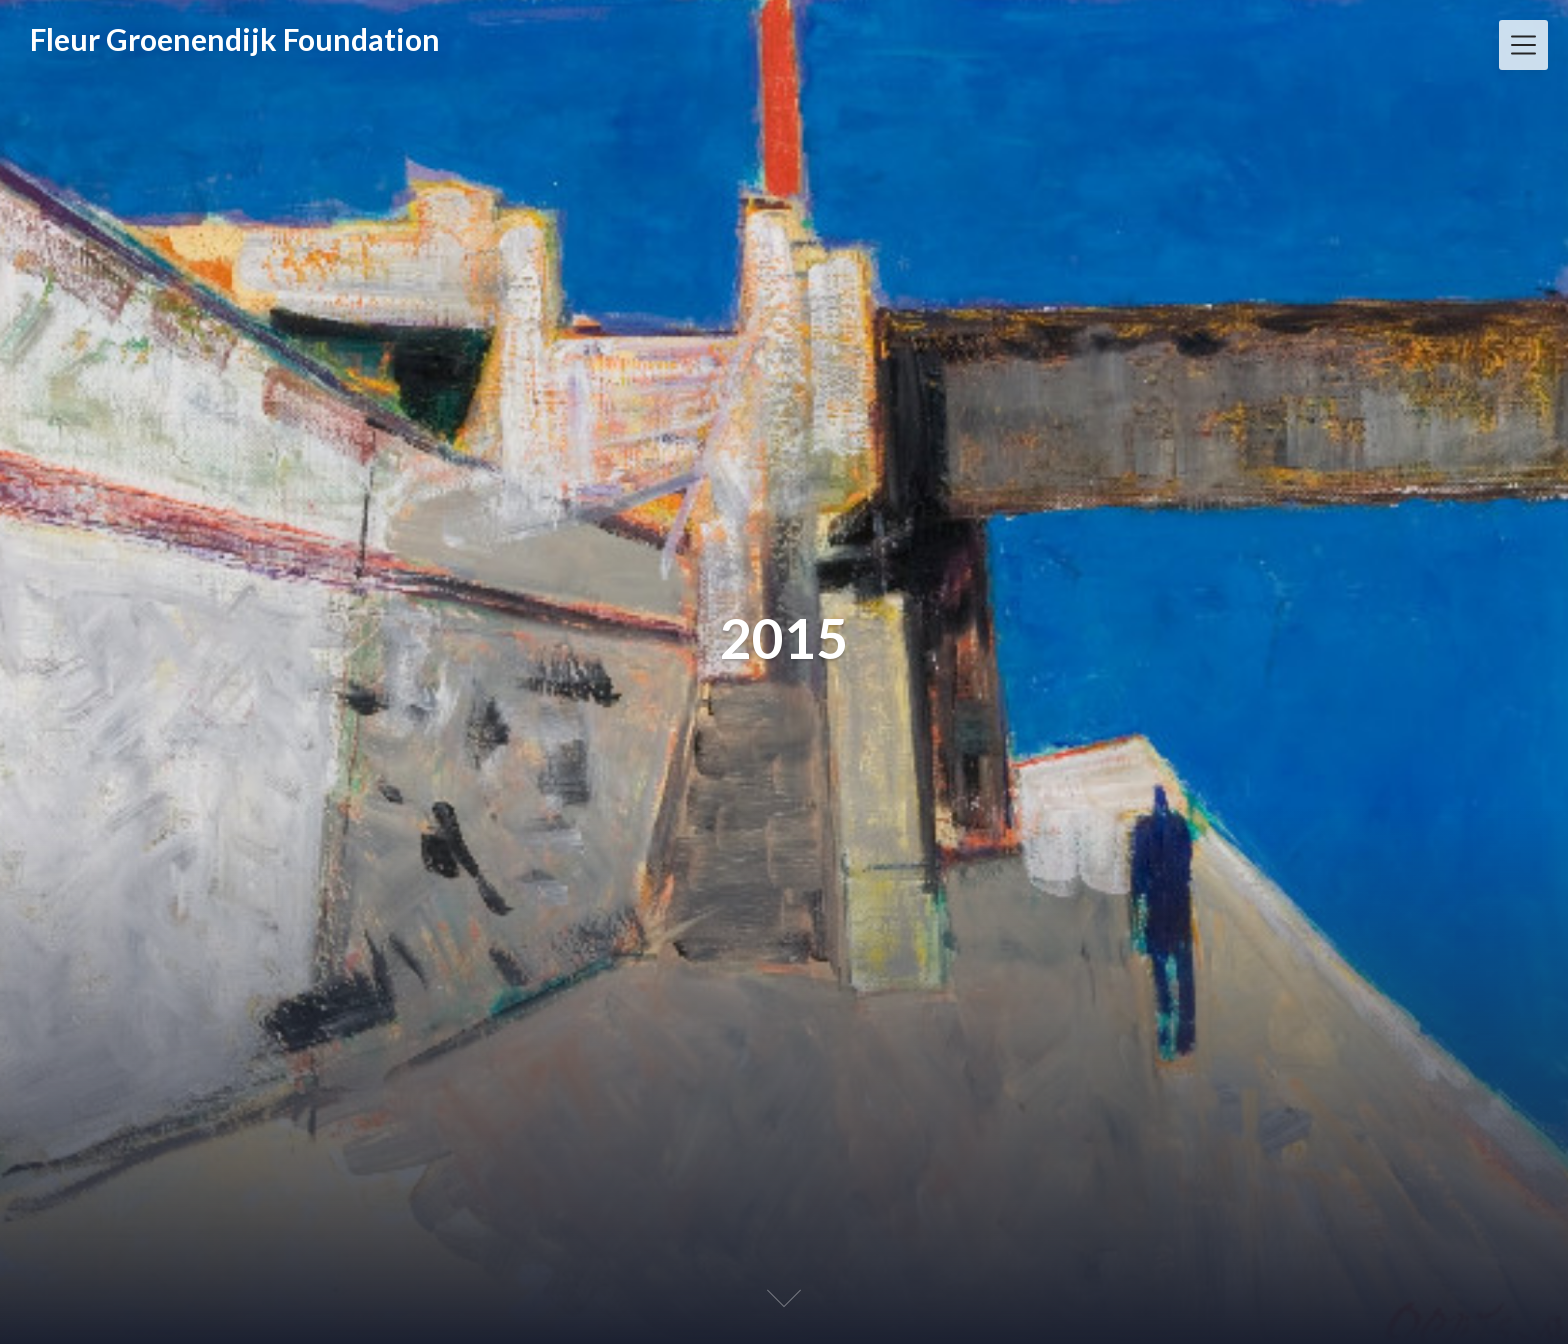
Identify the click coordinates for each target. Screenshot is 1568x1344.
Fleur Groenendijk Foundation (235, 39)
